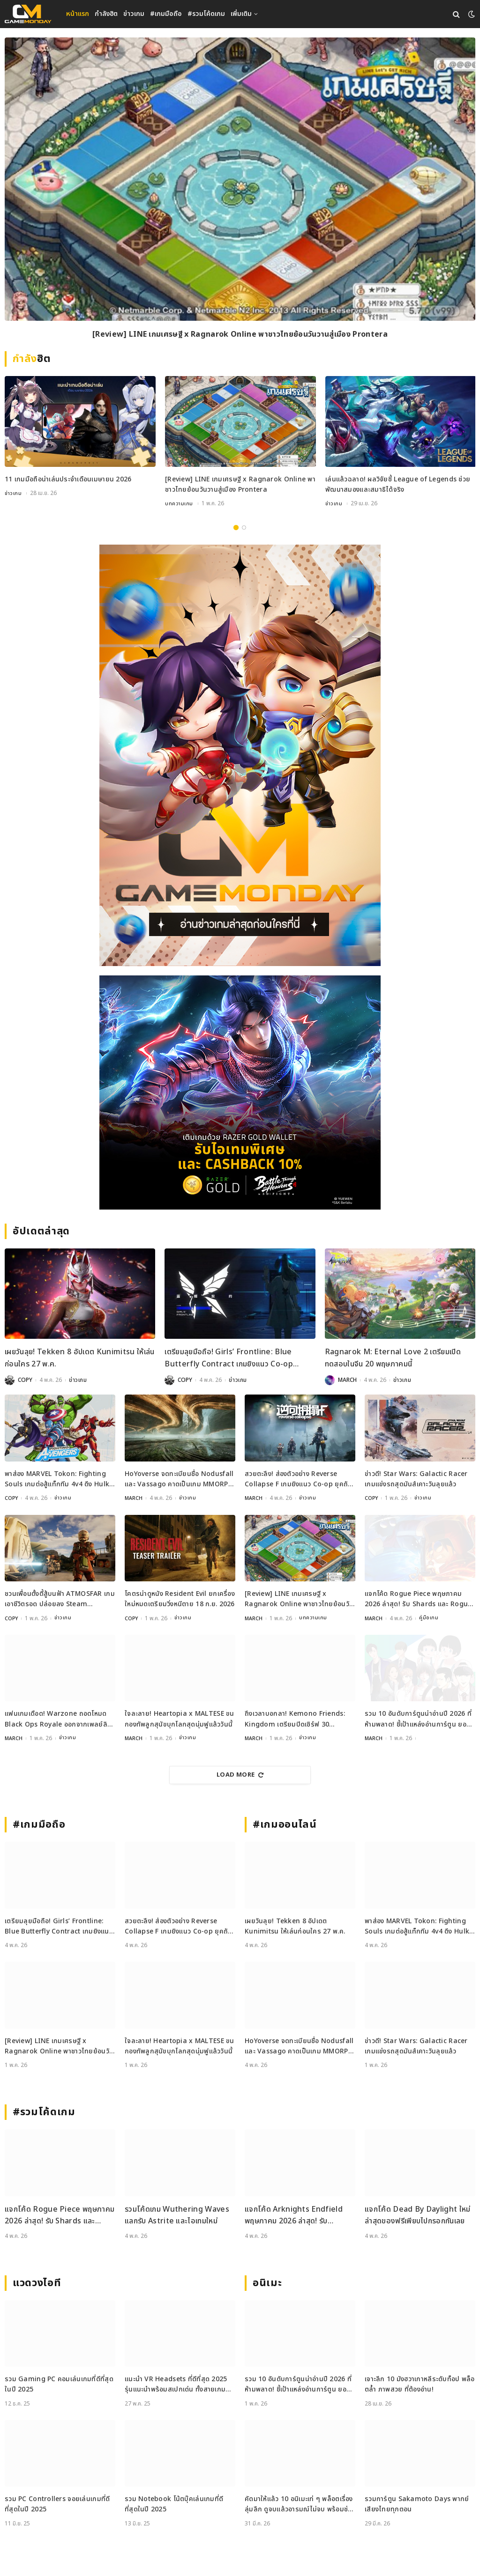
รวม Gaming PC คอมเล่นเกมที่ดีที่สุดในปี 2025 (59, 2383)
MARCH (347, 1379)
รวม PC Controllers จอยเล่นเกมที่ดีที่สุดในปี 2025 (57, 2503)
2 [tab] (244, 527)
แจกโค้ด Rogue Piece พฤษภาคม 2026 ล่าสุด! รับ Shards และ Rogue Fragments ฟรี (418, 1598)
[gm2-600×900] (240, 755)
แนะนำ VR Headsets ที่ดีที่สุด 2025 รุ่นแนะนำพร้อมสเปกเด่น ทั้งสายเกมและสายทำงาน (176, 2383)
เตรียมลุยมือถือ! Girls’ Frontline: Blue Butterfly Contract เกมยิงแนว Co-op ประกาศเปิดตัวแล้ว (229, 1358)
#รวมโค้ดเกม (206, 14)
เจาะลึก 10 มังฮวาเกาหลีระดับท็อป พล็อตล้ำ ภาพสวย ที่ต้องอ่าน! (420, 2383)
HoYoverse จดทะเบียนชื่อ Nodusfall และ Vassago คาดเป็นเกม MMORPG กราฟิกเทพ (179, 1479)
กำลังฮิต (106, 14)
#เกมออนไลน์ (285, 1824)
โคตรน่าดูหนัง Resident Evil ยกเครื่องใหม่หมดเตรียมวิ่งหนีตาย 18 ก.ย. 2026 (180, 1598)
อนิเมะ (267, 2282)
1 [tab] (236, 527)
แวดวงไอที (37, 2282)
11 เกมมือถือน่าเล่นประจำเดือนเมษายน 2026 (68, 479)
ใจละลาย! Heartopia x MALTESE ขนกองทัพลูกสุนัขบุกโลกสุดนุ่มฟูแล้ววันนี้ (179, 1718)
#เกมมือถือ (166, 14)
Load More (240, 1774)
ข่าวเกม (133, 14)
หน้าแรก (77, 14)
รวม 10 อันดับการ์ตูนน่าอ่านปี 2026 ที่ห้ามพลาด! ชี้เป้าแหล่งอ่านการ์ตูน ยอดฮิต (418, 1718)
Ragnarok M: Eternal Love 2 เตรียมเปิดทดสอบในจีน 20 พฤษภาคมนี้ (393, 1358)
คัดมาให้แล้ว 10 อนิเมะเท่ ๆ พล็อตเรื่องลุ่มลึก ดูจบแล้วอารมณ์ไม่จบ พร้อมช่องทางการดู (300, 2503)
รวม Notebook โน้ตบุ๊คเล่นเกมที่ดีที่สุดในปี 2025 (174, 2503)
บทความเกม (179, 503)
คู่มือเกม (430, 1618)
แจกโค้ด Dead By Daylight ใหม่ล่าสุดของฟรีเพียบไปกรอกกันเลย (418, 2214)
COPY (25, 1379)
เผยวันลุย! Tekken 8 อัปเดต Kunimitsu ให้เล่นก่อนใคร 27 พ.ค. (79, 1358)
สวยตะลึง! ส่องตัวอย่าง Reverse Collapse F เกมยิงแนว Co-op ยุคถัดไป (298, 1479)
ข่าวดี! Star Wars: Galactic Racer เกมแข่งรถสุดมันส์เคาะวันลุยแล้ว (416, 1479)
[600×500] (240, 1092)
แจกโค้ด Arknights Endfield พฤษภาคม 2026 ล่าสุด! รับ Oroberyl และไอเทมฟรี (294, 2215)
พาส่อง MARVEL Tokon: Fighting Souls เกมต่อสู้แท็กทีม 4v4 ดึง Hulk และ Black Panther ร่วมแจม (57, 1479)
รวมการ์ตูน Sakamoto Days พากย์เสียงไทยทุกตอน (417, 2503)
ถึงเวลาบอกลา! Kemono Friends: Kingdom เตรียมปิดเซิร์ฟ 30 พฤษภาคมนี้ (295, 1718)
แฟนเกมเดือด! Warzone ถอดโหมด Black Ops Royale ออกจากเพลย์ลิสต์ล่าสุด (56, 1718)
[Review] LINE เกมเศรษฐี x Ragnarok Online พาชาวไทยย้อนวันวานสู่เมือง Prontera (240, 334)
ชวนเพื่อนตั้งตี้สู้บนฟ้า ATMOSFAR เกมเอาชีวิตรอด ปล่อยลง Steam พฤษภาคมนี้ (60, 1598)
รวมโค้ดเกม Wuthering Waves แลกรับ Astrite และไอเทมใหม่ (177, 2214)
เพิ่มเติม (241, 14)
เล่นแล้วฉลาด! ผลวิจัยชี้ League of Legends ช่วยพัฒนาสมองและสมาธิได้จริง (397, 484)
